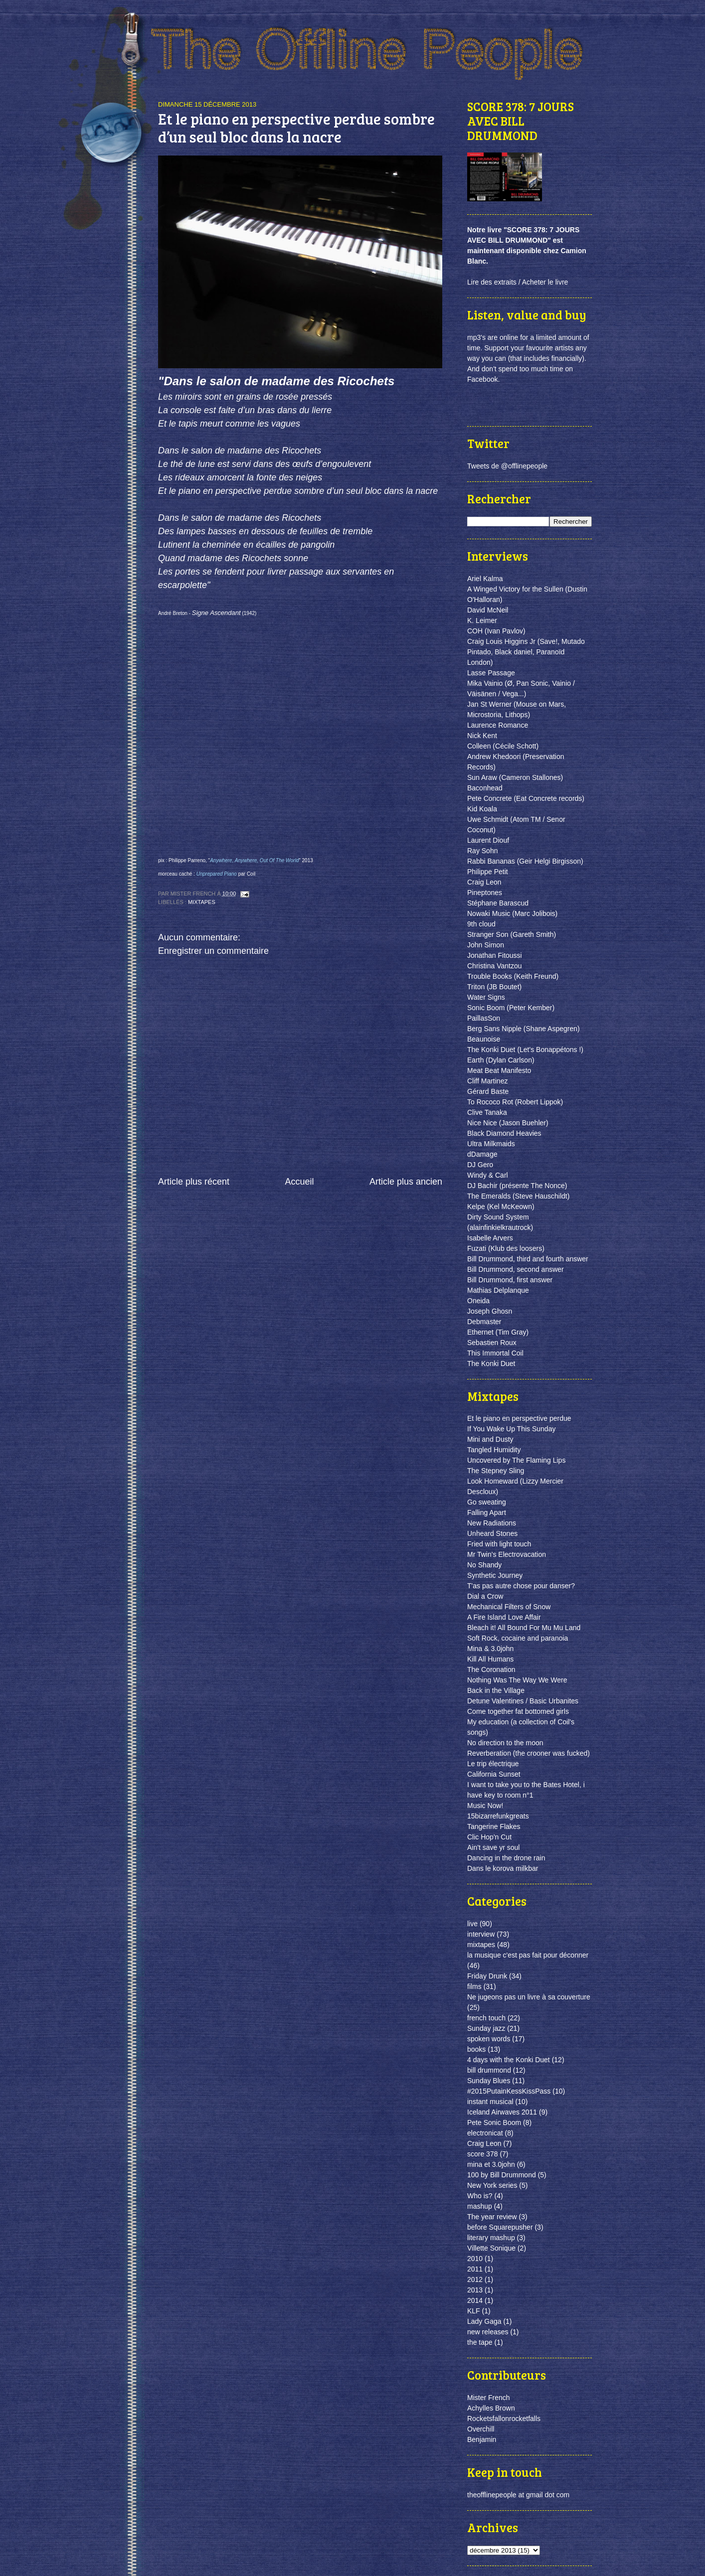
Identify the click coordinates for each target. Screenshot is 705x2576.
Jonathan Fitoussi (494, 955)
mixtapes (201, 902)
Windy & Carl (487, 1175)
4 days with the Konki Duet (508, 2060)
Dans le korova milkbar (502, 1868)
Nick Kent (482, 736)
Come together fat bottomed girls (518, 1711)
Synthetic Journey (495, 1575)
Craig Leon (484, 882)
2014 (475, 2300)
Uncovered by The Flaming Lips (516, 1460)
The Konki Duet (491, 1363)
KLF (473, 2311)
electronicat (485, 2133)
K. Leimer (482, 620)
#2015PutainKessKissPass (508, 2091)
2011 (475, 2269)
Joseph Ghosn (489, 1311)
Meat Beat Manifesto (499, 1070)
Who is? (480, 2196)
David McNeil (487, 610)
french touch (486, 2018)
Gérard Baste (488, 1091)
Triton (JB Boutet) (494, 987)
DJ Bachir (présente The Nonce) (517, 1186)
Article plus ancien (405, 1182)
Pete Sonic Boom (494, 2122)
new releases (488, 2332)
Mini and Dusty (490, 1439)
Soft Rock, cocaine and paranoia (517, 1638)
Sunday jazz (486, 2028)
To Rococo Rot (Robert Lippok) (515, 1102)
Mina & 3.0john (490, 1649)
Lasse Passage (491, 673)
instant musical (490, 2102)
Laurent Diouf (488, 840)
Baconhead (485, 788)
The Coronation (491, 1669)
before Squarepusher (500, 2227)
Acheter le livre (545, 282)
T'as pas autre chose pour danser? (521, 1586)
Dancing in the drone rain (506, 1858)
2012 (475, 2279)
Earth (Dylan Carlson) (500, 1060)
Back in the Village (496, 1690)
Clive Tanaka (487, 1112)
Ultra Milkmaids (491, 1144)
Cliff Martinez (487, 1081)
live (472, 1924)
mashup (479, 2206)
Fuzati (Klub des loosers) (505, 1248)
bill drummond (489, 2070)
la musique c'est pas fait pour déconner (527, 1955)
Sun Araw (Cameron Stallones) (515, 777)
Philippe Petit (487, 872)
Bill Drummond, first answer (509, 1280)
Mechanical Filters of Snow (508, 1607)
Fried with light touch (499, 1544)
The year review (492, 2217)
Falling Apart (486, 1512)
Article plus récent (193, 1182)
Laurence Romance (497, 725)
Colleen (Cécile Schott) (502, 746)
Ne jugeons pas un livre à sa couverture (528, 1997)
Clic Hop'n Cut (489, 1837)
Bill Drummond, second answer (515, 1269)
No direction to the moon (505, 1743)
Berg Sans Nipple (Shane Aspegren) (523, 1029)
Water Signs (486, 997)
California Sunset (494, 1774)
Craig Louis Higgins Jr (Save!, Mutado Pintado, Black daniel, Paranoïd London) (526, 651)
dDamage (482, 1154)
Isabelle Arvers (490, 1238)
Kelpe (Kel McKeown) (500, 1207)
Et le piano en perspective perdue (519, 1418)
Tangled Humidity (494, 1450)
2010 (475, 2259)
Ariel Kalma (485, 579)
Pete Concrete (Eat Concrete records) (525, 798)
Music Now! (485, 1806)
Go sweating (486, 1502)
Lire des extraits (492, 282)
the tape (480, 2342)
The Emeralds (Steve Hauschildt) (518, 1196)
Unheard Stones (492, 1533)
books (476, 2049)
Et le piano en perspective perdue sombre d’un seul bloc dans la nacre (296, 128)
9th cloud (481, 924)
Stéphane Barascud (498, 903)
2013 (475, 2290)
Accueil (299, 1182)
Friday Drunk (487, 1976)
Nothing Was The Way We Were (517, 1680)
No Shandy (484, 1565)
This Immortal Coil (495, 1353)
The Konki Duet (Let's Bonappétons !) (525, 1050)
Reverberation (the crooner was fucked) (528, 1753)
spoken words (488, 2039)
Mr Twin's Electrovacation (506, 1554)
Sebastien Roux (492, 1343)
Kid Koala (482, 809)
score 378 (482, 2154)
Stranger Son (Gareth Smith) (511, 934)
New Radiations (491, 1523)
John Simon (485, 945)
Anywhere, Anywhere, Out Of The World (254, 860)
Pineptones (484, 893)
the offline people (385, 55)
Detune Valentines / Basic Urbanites (522, 1701)
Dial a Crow (485, 1596)
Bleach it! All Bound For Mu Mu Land (523, 1628)
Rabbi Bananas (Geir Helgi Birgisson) (525, 861)
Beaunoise (483, 1039)
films (474, 1986)
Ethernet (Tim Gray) (498, 1332)
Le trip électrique (493, 1764)
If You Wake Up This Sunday (511, 1429)
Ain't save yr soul (493, 1847)
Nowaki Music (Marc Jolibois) (512, 913)
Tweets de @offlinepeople (507, 466)
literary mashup (491, 2238)
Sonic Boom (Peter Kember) (510, 1008)
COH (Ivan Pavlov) (496, 631)
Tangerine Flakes (494, 1826)
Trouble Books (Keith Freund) (512, 976)
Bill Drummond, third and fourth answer (527, 1259)
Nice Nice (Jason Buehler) (507, 1123)
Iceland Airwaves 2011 (502, 2112)
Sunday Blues (488, 2081)
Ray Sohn (482, 851)
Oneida (478, 1301)
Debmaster (484, 1322)
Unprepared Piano (216, 874)
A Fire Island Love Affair (504, 1617)
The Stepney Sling (495, 1471)
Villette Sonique (491, 2248)
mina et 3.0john (491, 2164)
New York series (492, 2185)
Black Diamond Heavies (504, 1133)
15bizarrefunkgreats (498, 1816)
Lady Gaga (484, 2321)
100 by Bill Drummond (501, 2175)
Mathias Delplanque (498, 1290)
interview (481, 1934)
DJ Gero (480, 1165)
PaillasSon (483, 1018)
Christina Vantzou (494, 966)
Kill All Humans (490, 1659)
